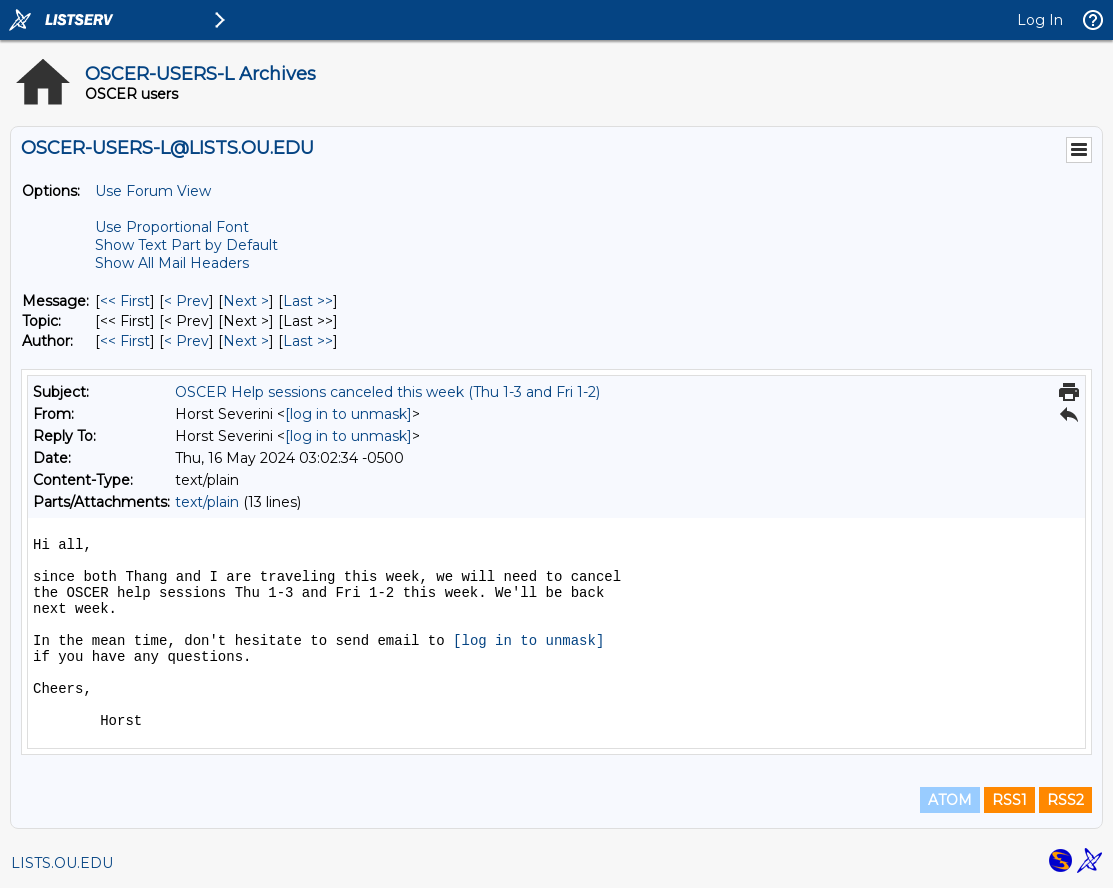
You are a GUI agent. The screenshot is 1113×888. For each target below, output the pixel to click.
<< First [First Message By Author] (125, 341)
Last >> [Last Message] (308, 301)
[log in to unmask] (348, 414)
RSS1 (1009, 800)
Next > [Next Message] (246, 301)
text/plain (207, 502)
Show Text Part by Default (186, 245)
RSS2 (1065, 800)
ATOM (950, 800)
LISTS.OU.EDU (62, 863)
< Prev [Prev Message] (186, 301)
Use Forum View (153, 191)
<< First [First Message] (125, 301)
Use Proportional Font (172, 227)
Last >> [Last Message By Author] (308, 341)
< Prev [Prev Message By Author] (186, 341)
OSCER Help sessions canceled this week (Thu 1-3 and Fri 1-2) (387, 392)
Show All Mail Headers (172, 263)
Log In (1040, 20)
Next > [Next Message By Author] (246, 341)
